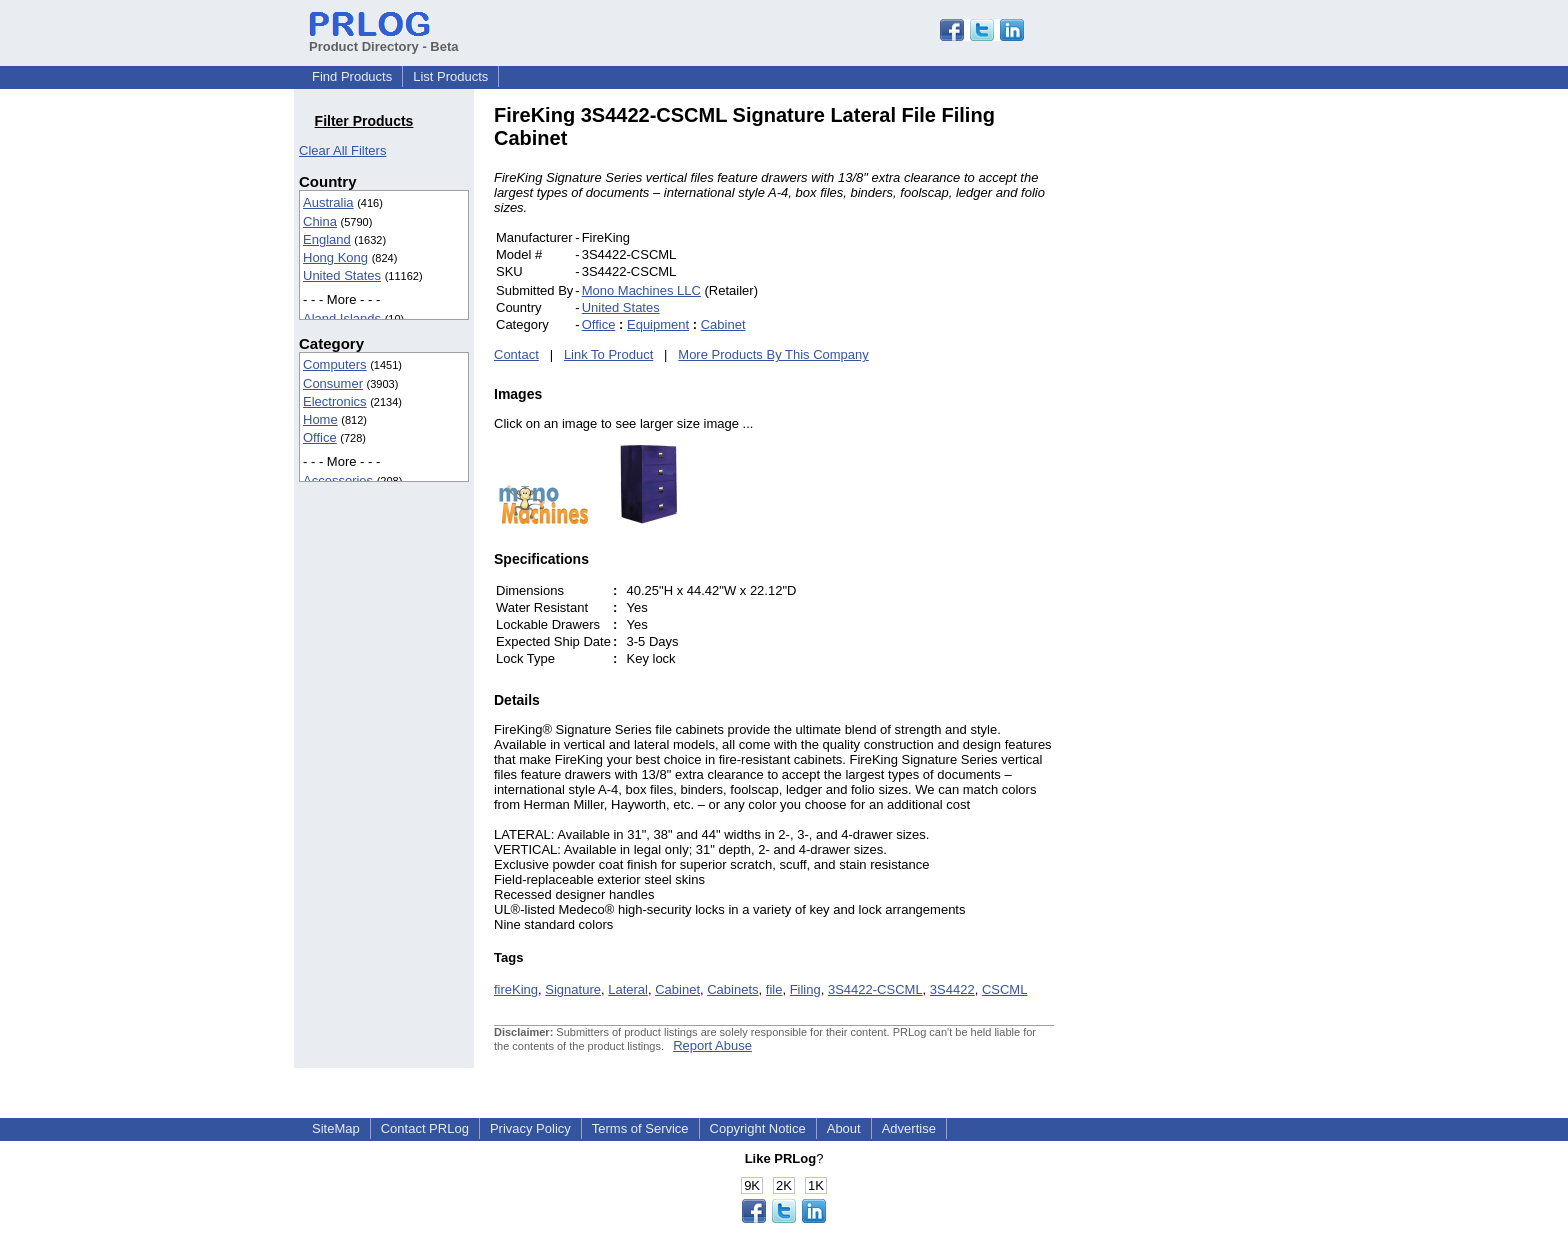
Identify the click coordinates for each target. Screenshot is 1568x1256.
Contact (516, 354)
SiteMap (336, 1128)
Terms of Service (640, 1128)
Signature (573, 989)
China (320, 221)
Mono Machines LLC (641, 290)
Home (320, 419)
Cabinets (732, 989)
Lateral (628, 989)
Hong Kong (335, 257)
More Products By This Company (773, 354)
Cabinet (723, 324)
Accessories (338, 480)
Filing (805, 989)
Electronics (335, 401)
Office (320, 437)
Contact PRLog (425, 1128)
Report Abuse (712, 1045)
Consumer (333, 383)
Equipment (658, 324)
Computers (335, 364)
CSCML (1005, 989)
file (774, 989)
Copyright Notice (758, 1128)
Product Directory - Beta (384, 39)
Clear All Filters (342, 150)
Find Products (352, 76)
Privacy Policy (530, 1128)
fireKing (516, 989)
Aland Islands (342, 318)
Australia (328, 202)
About (844, 1128)
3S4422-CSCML (875, 989)
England (327, 239)
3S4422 (952, 989)
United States (342, 275)
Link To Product (608, 354)
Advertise (909, 1128)
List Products (450, 76)
